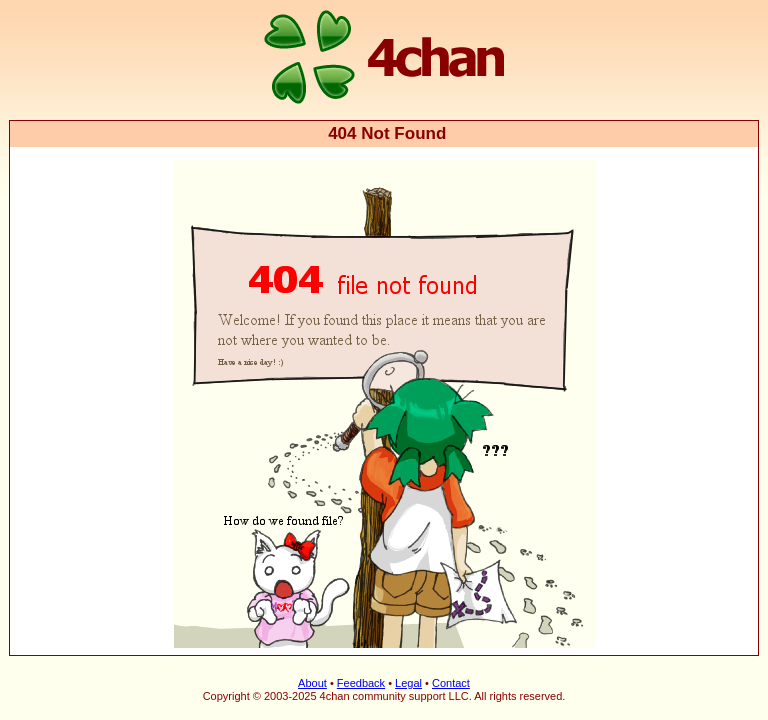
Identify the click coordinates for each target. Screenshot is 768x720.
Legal (408, 683)
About (312, 683)
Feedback (361, 683)
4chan (36, 1)
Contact (451, 683)
